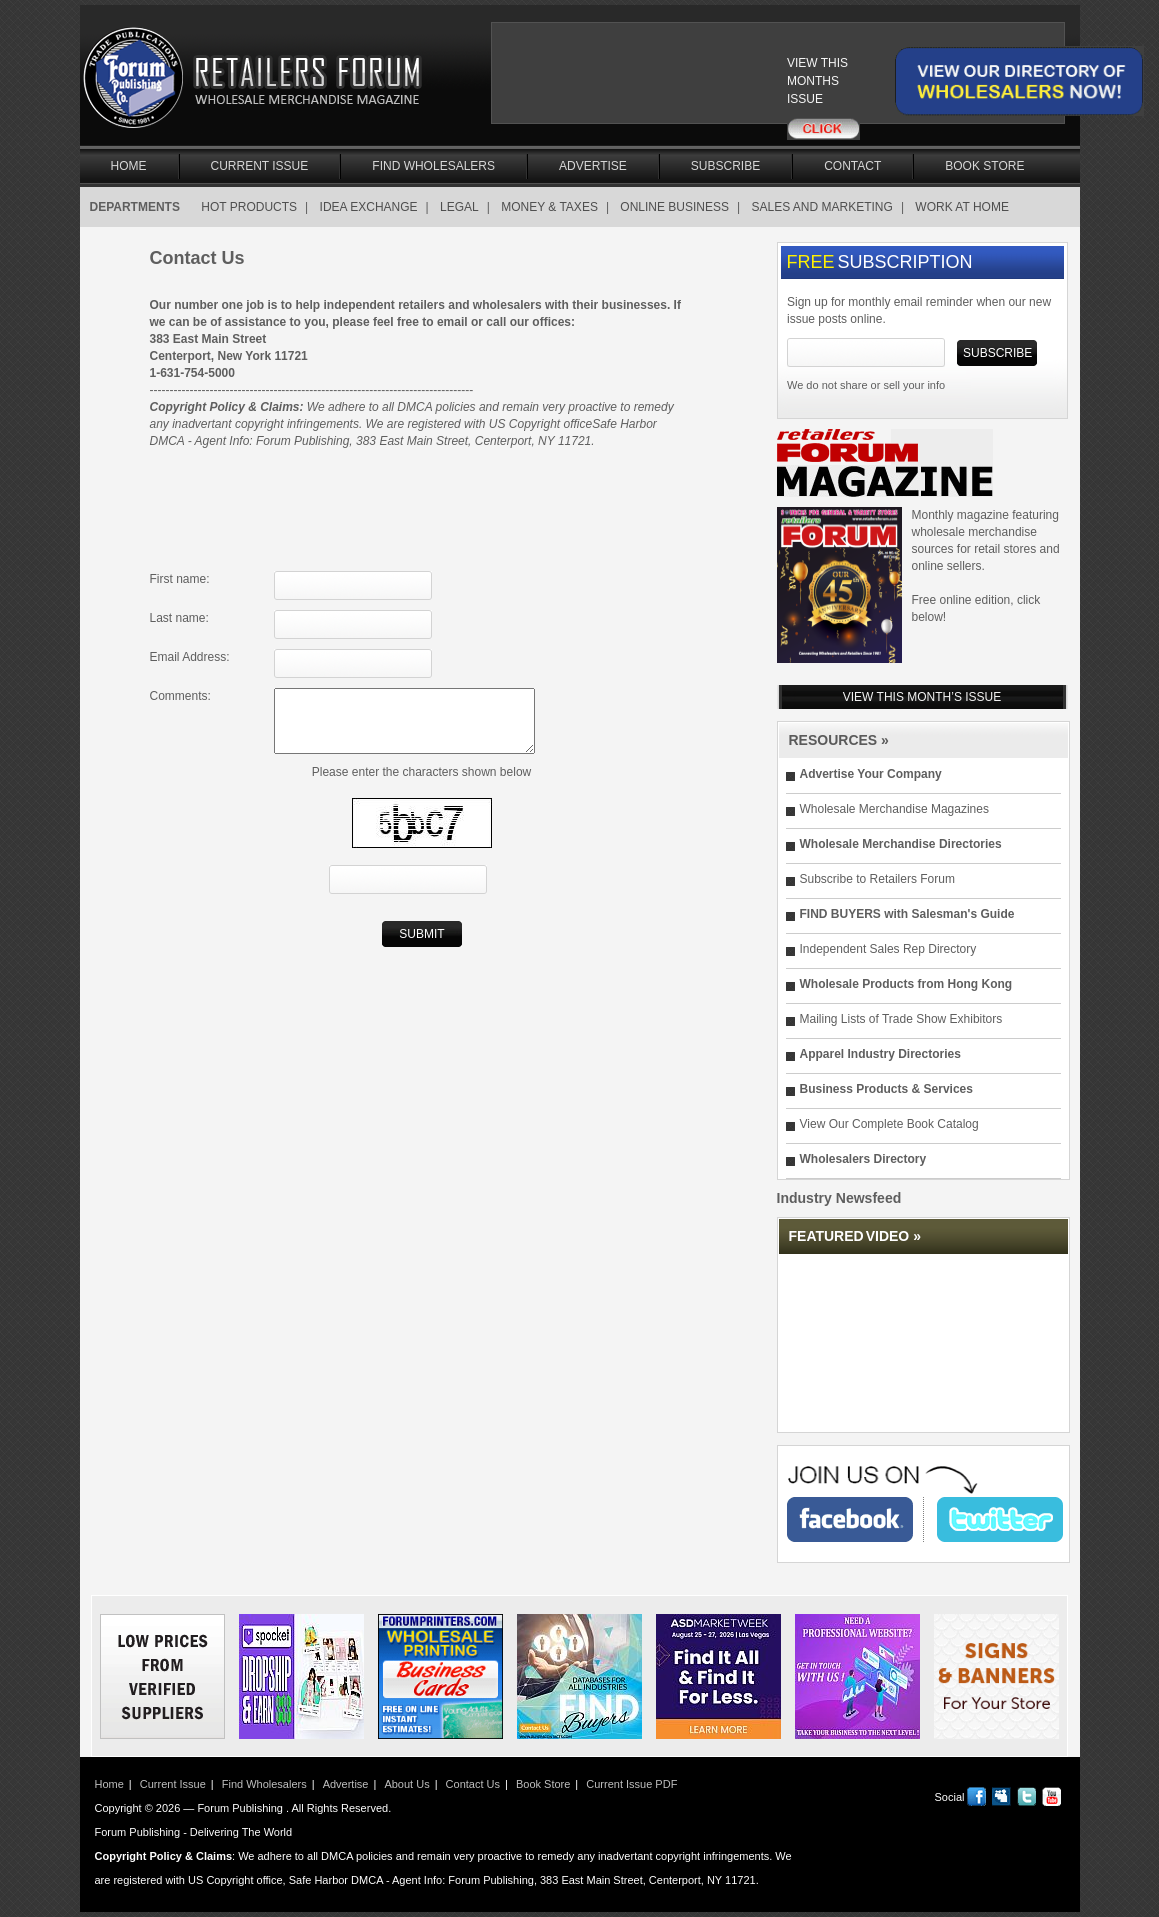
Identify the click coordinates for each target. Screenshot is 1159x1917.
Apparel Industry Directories (880, 1054)
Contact (852, 166)
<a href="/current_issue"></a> (677, 82)
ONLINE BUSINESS (674, 207)
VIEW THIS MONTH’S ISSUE (922, 697)
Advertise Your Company (871, 774)
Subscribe (725, 166)
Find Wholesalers (433, 166)
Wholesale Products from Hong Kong (906, 984)
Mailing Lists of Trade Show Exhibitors (901, 1019)
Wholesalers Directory (863, 1159)
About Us (406, 1784)
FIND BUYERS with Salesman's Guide (907, 914)
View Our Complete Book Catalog (889, 1124)
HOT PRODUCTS (249, 207)
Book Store (984, 166)
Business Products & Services (886, 1089)
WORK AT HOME (962, 207)
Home (129, 166)
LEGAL (459, 207)
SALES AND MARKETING (822, 207)
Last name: (179, 618)
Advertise (593, 166)
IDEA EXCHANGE (369, 207)
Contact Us (473, 1784)
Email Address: (190, 657)
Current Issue (260, 166)
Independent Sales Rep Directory (888, 949)
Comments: (180, 696)
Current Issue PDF (631, 1784)
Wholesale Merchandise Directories (901, 844)
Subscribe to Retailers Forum (877, 879)
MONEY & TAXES (549, 207)
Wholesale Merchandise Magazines (894, 809)
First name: (180, 579)
